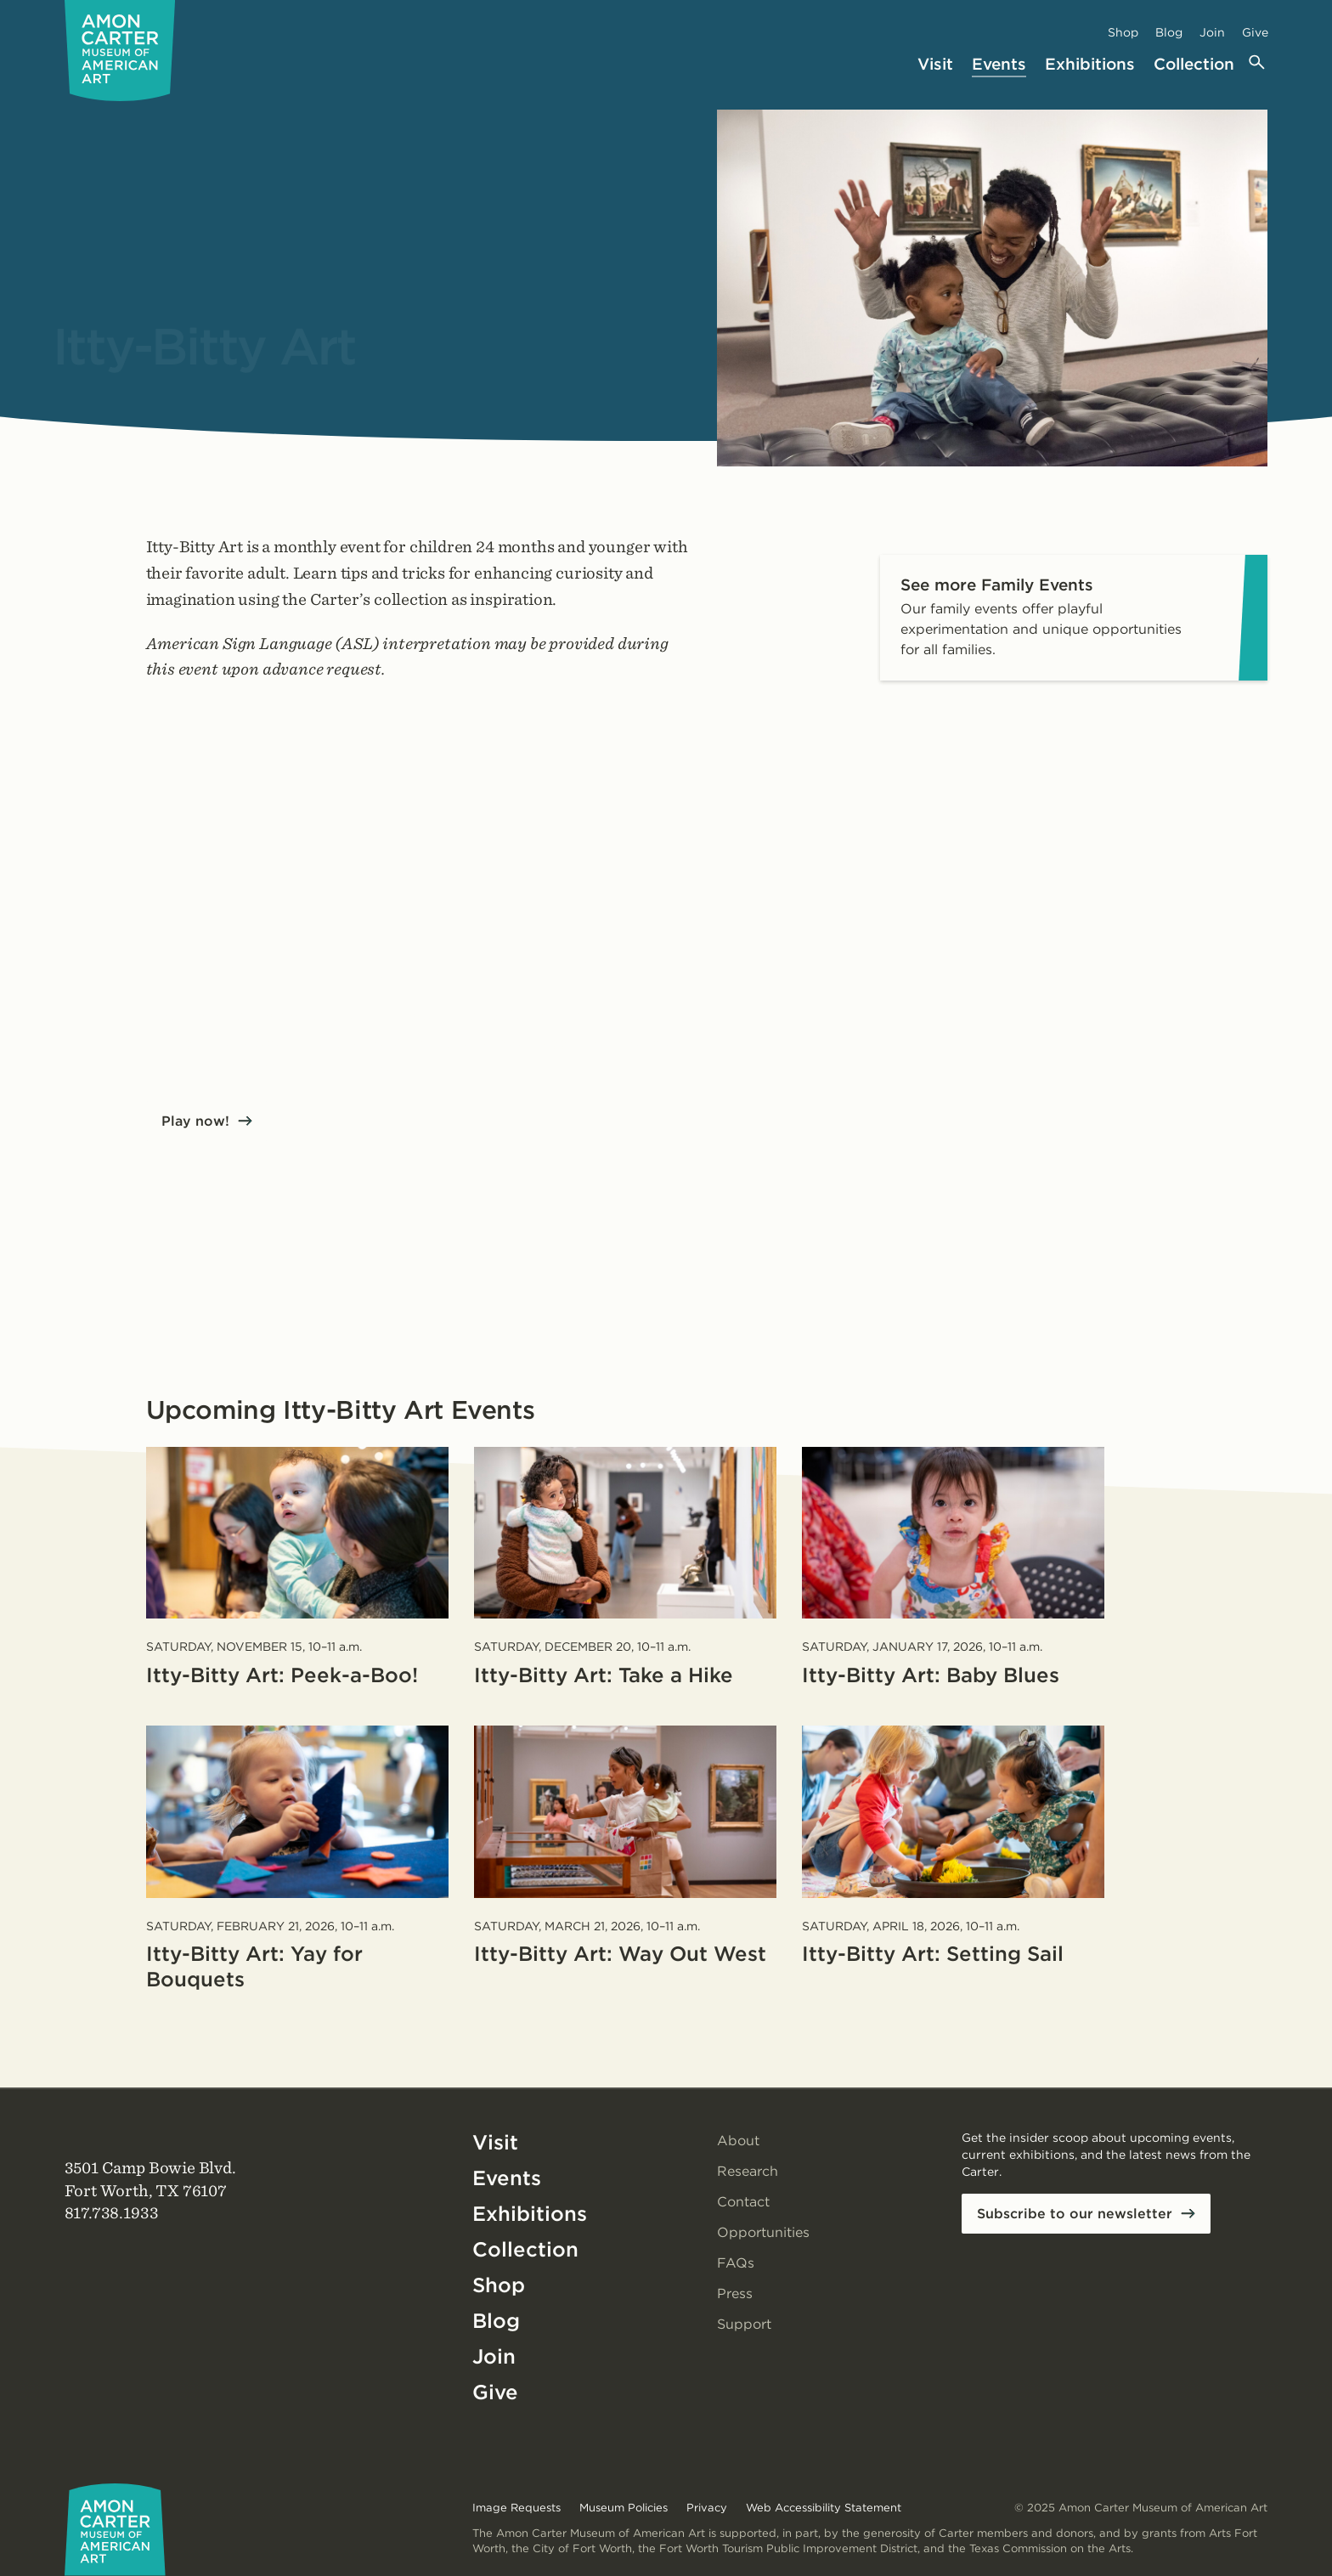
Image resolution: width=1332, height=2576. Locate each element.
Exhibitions (1090, 64)
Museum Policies (623, 2507)
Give (1255, 32)
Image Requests (516, 2507)
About (738, 2141)
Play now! (195, 1121)
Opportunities (763, 2232)
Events (999, 64)
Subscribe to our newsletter (1074, 2214)
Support (744, 2324)
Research (747, 2171)
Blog (1168, 32)
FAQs (735, 2263)
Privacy (706, 2507)
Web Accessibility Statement (823, 2507)
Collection (1194, 64)
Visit (935, 64)
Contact (743, 2202)
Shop (1123, 32)
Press (735, 2293)
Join (1212, 32)
